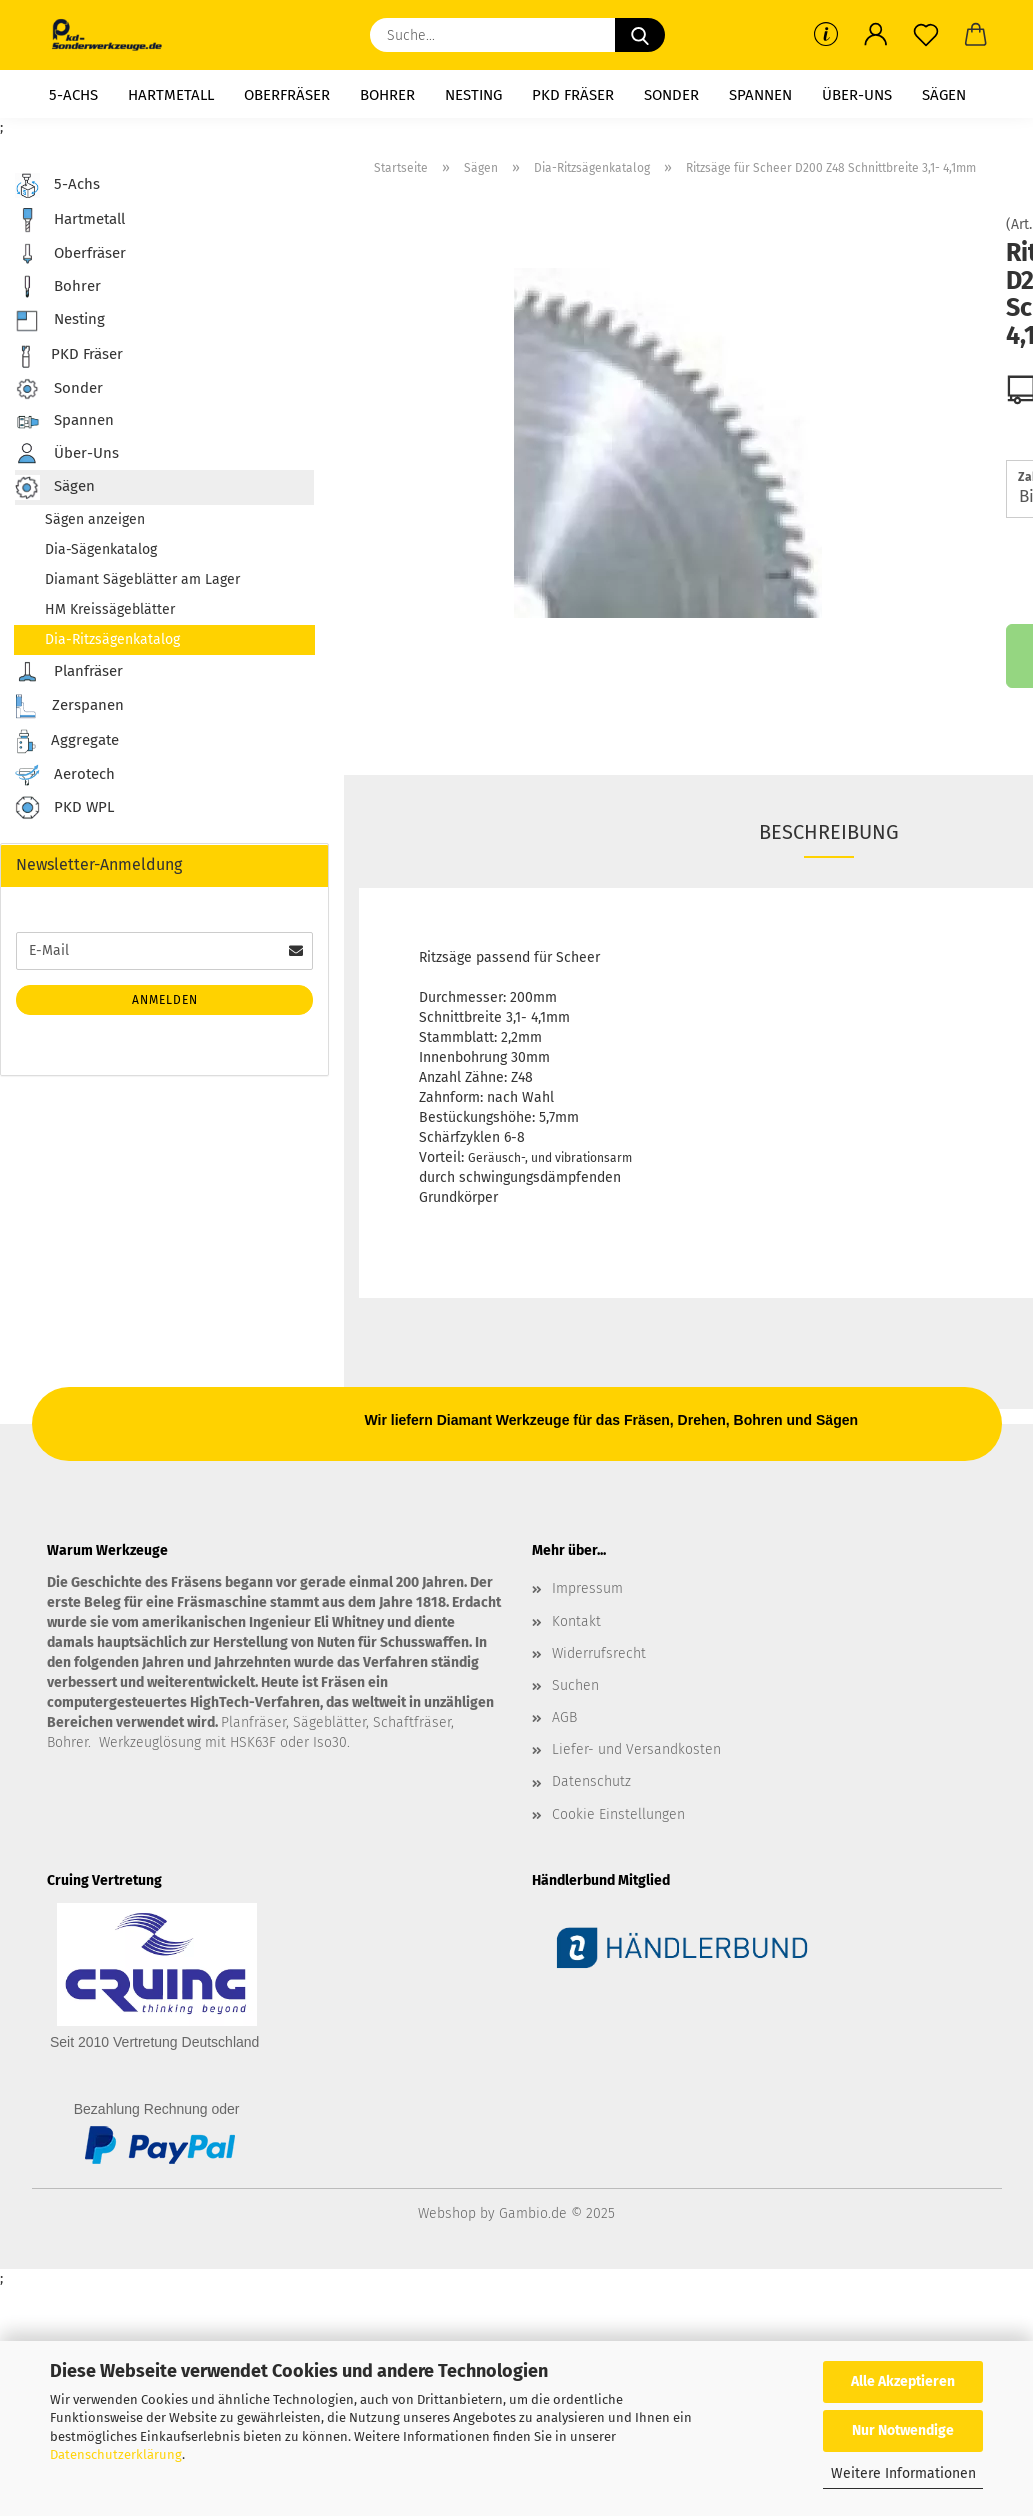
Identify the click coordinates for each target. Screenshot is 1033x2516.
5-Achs (73, 95)
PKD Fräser (573, 95)
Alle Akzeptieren (903, 2381)
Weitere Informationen (903, 2473)
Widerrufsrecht (599, 1653)
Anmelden (165, 1000)
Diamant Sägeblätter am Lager (142, 579)
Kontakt (576, 1621)
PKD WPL (64, 808)
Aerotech (65, 775)
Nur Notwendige (903, 2430)
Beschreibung (829, 832)
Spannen (760, 95)
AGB (564, 1717)
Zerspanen (69, 706)
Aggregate (67, 741)
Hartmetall (171, 95)
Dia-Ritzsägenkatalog (112, 639)
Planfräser (69, 672)
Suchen (575, 1685)
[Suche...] (640, 35)
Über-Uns (857, 95)
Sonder (671, 95)
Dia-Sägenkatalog (101, 549)
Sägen (944, 95)
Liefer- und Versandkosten (636, 1749)
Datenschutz (591, 1781)
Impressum (587, 1588)
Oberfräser (287, 95)
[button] (876, 35)
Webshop (447, 2213)
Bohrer (387, 95)
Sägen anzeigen (95, 519)
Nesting (473, 95)
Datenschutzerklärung (116, 2454)
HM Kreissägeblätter (110, 609)
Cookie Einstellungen (618, 1814)
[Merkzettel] (926, 35)
